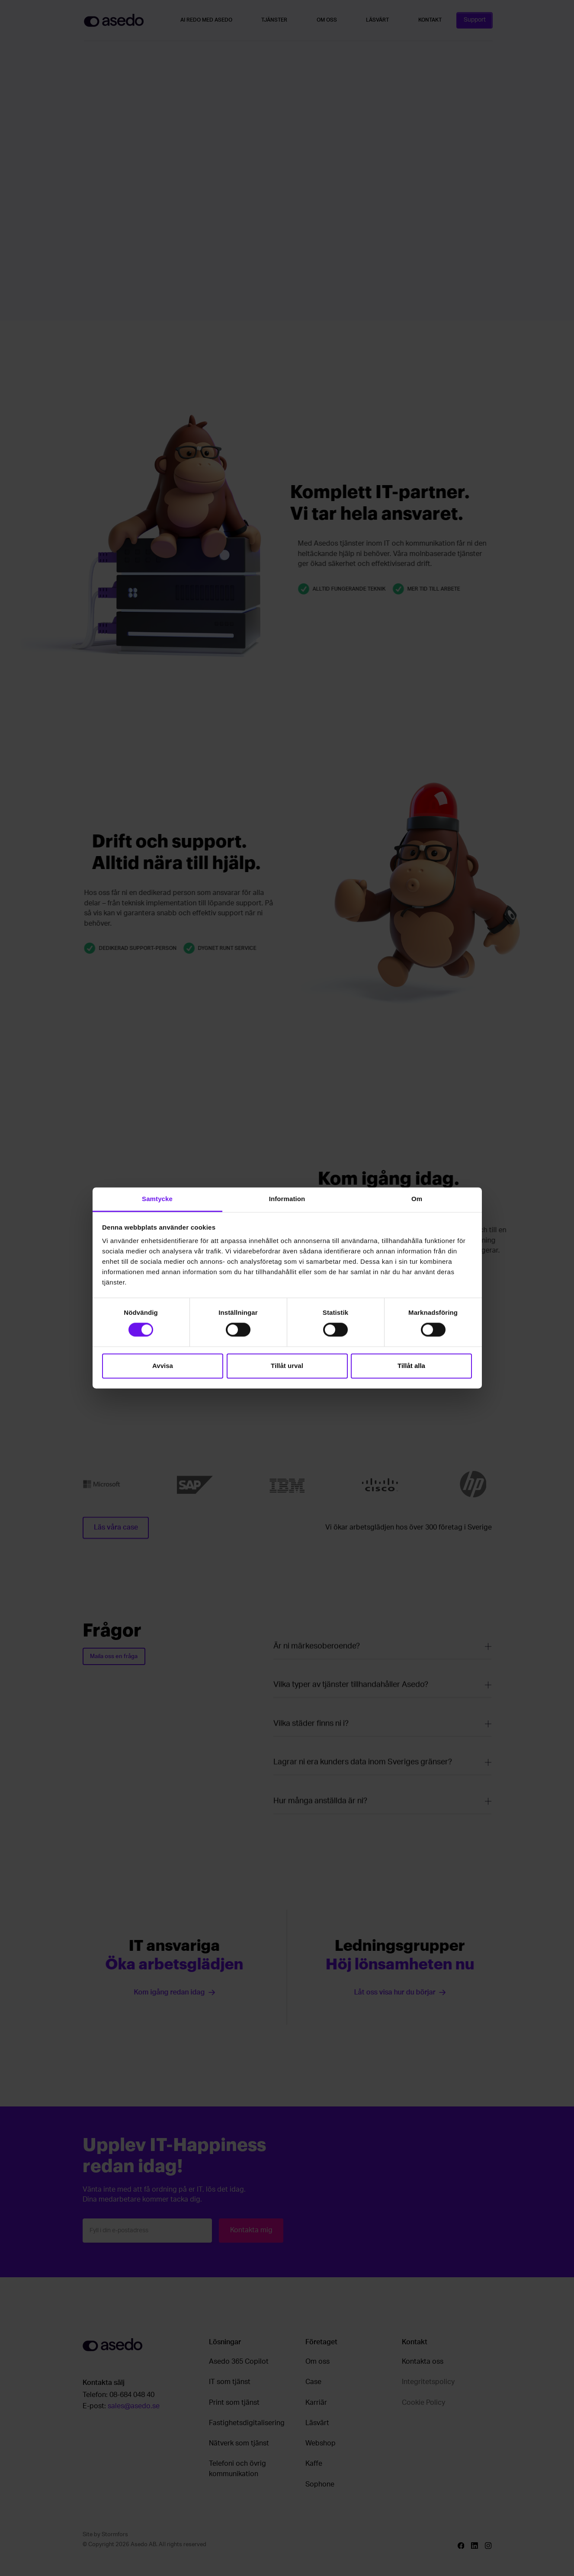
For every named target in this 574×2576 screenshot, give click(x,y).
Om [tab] (416, 1198)
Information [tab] (287, 1198)
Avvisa (162, 1365)
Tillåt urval (287, 1365)
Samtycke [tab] (157, 1198)
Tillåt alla (411, 1365)
